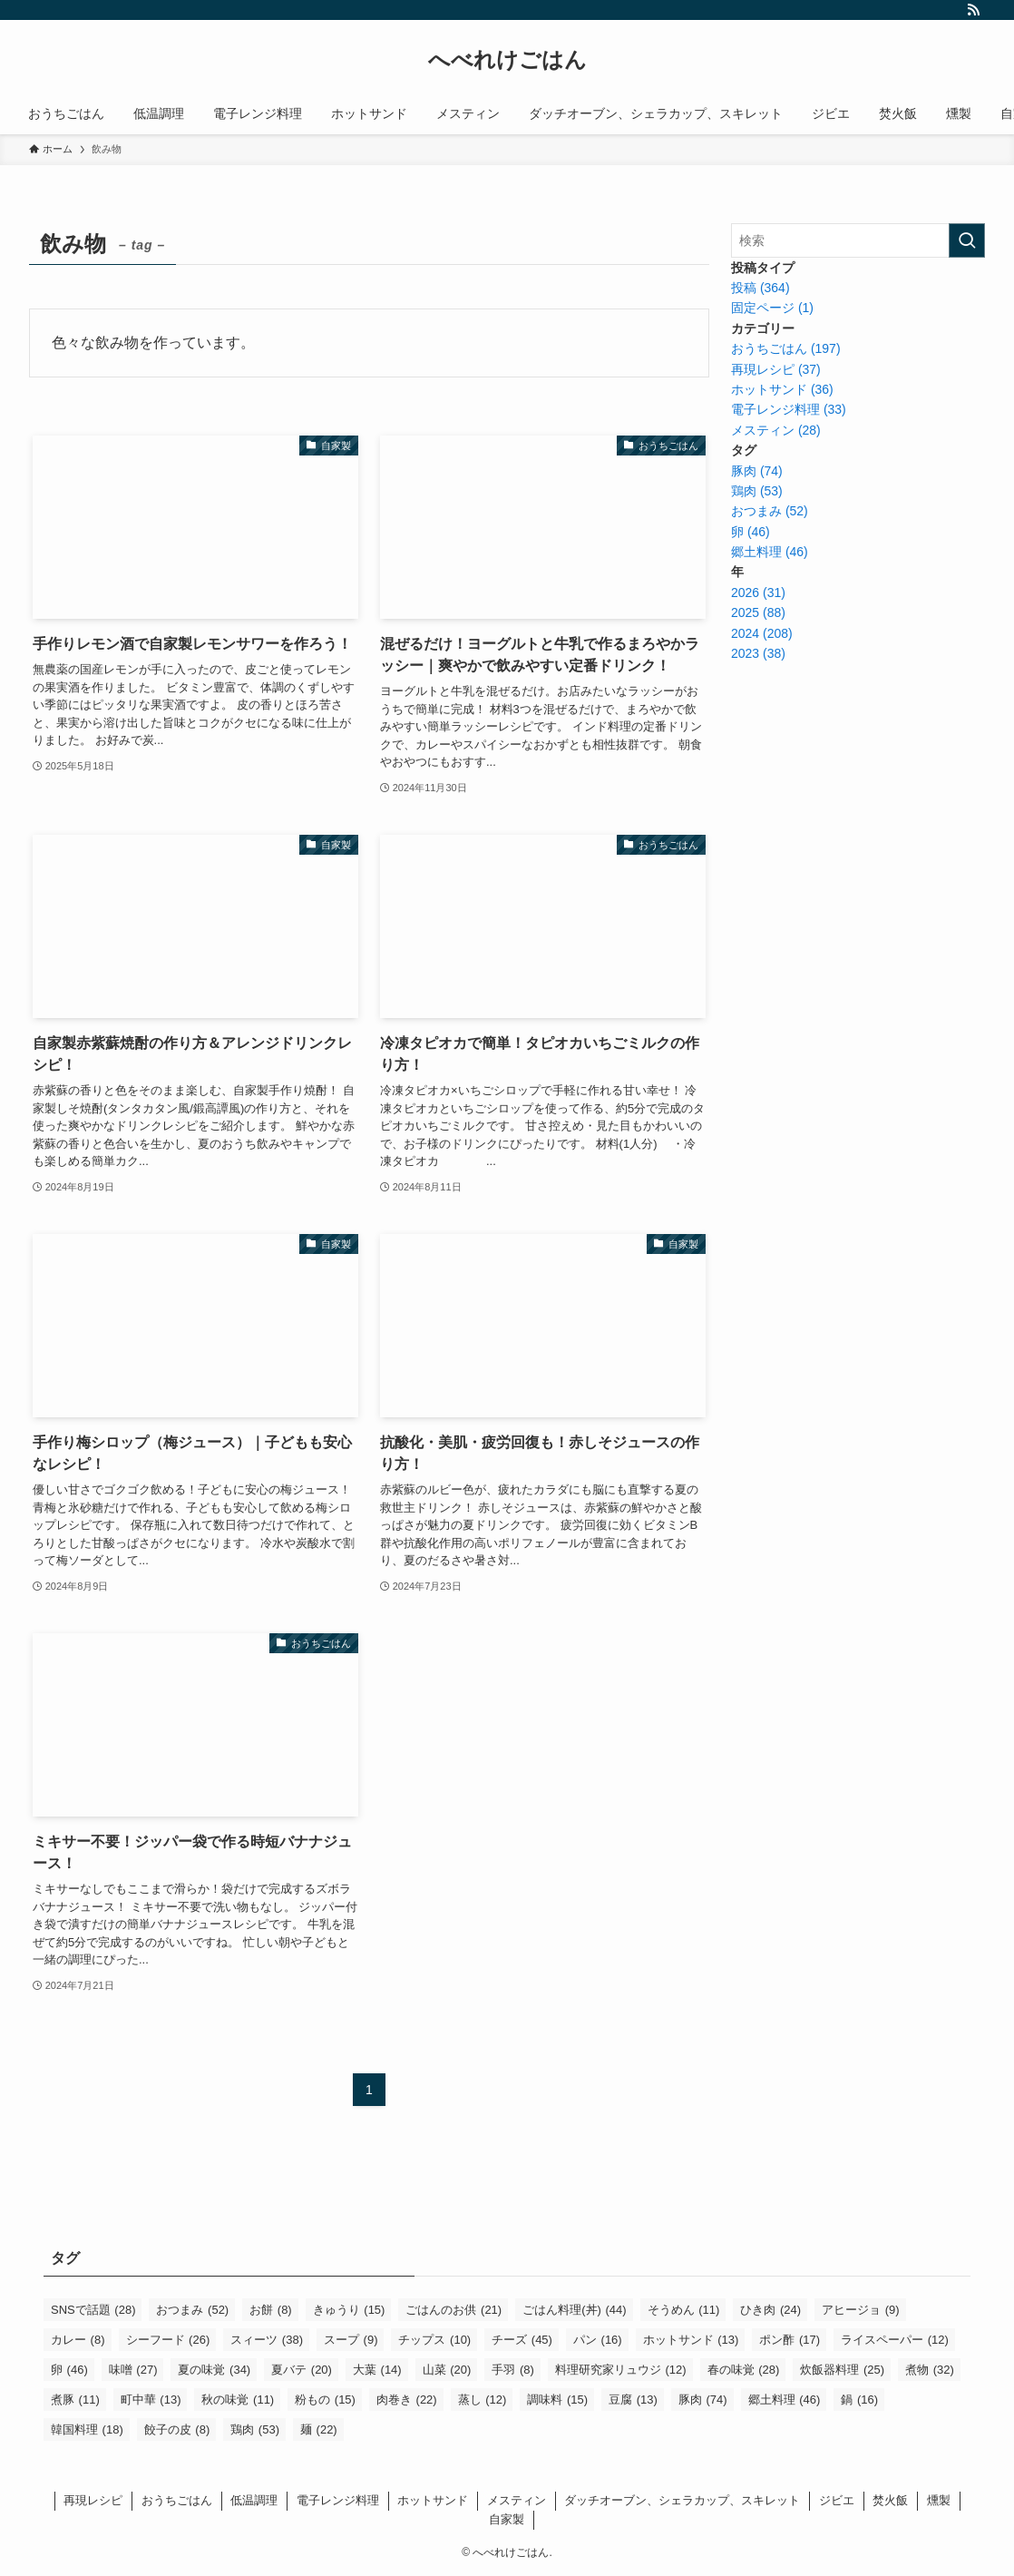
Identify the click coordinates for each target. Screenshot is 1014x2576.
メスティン (516, 2500)
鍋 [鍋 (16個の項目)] (859, 2399)
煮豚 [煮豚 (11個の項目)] (75, 2399)
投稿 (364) (760, 287)
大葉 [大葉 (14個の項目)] (377, 2369)
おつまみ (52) (769, 511)
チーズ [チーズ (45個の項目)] (522, 2339)
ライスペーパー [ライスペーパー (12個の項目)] (895, 2339)
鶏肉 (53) (757, 491)
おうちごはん (176, 2500)
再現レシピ (92, 2500)
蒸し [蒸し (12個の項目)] (482, 2399)
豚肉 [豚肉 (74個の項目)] (702, 2399)
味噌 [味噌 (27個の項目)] (133, 2369)
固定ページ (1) (772, 307)
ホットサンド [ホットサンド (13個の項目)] (691, 2339)
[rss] (973, 10)
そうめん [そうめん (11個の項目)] (684, 2309)
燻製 (939, 2500)
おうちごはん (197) (786, 348)
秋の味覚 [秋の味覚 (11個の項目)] (237, 2399)
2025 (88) (758, 612)
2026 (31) (758, 592)
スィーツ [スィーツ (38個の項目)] (266, 2339)
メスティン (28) (776, 430)
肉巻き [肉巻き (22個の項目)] (406, 2399)
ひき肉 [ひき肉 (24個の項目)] (770, 2309)
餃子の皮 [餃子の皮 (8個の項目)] (177, 2429)
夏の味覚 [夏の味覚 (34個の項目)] (214, 2369)
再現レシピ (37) (776, 369)
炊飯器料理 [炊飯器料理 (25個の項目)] (842, 2369)
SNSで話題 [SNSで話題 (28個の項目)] (93, 2309)
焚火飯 (890, 2500)
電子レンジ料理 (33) (788, 409)
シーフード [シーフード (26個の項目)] (168, 2339)
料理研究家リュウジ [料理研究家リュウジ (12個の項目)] (621, 2369)
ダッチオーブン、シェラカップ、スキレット (682, 2500)
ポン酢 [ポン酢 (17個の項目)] (789, 2339)
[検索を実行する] (967, 240)
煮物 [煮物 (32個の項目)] (929, 2369)
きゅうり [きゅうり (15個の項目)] (349, 2309)
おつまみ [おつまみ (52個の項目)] (192, 2309)
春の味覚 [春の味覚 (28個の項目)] (743, 2369)
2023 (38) (758, 653)
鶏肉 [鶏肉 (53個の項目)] (254, 2429)
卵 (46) (750, 531)
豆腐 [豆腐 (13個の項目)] (633, 2399)
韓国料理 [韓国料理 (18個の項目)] (87, 2429)
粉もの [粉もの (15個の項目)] (325, 2399)
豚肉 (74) (757, 471)
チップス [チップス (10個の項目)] (434, 2339)
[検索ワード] (858, 240)
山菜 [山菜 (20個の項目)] (447, 2369)
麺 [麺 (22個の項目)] (318, 2429)
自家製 (506, 2519)
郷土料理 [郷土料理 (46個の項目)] (784, 2399)
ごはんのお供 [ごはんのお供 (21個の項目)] (453, 2309)
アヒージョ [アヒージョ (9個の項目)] (861, 2309)
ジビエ (836, 2500)
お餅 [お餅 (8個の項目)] (270, 2309)
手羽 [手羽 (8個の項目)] (513, 2369)
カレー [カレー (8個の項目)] (78, 2339)
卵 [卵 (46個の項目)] (69, 2369)
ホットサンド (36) (782, 389)
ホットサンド (432, 2500)
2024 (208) (762, 633)
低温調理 (254, 2500)
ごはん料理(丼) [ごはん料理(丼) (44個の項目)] (574, 2309)
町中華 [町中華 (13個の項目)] (151, 2399)
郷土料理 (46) (769, 551)
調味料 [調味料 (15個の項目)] (557, 2399)
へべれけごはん (507, 60)
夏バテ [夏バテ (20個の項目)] (301, 2369)
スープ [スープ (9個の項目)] (351, 2339)
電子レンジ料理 (338, 2500)
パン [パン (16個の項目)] (597, 2339)
